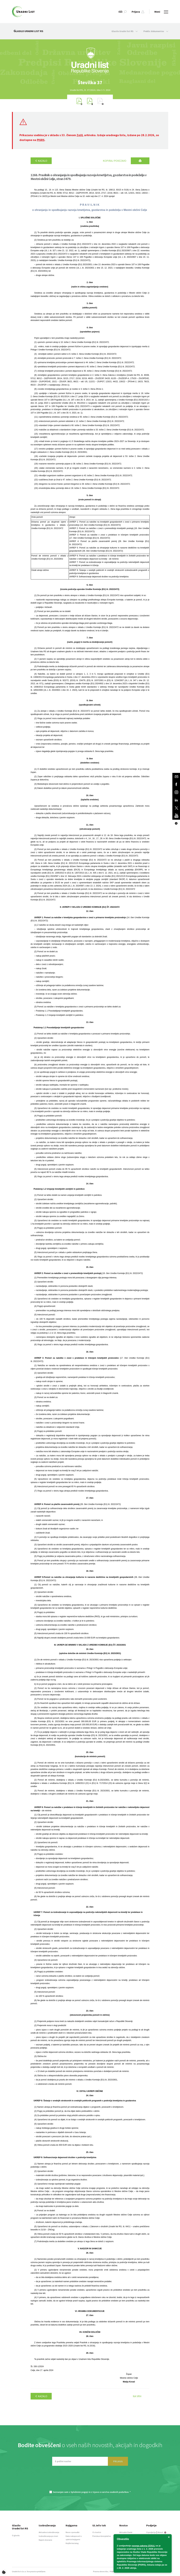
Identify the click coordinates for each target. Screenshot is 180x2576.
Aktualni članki (125, 2532)
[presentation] (90, 2479)
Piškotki (113, 2571)
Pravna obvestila (100, 2571)
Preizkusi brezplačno (101, 2536)
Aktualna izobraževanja (49, 2532)
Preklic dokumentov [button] (155, 31)
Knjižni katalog (72, 2543)
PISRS (41, 140)
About (162, 2532)
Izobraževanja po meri (48, 2536)
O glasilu (16, 2535)
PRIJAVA (118, 2461)
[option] (90, 82)
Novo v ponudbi (72, 2532)
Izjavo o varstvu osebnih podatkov (110, 2491)
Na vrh (137, 2396)
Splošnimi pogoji (79, 2491)
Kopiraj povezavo (114, 160)
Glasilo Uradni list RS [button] (125, 31)
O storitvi (96, 2532)
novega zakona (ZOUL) (143, 2545)
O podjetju (151, 2532)
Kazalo (41, 160)
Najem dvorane (45, 2540)
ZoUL (80, 135)
